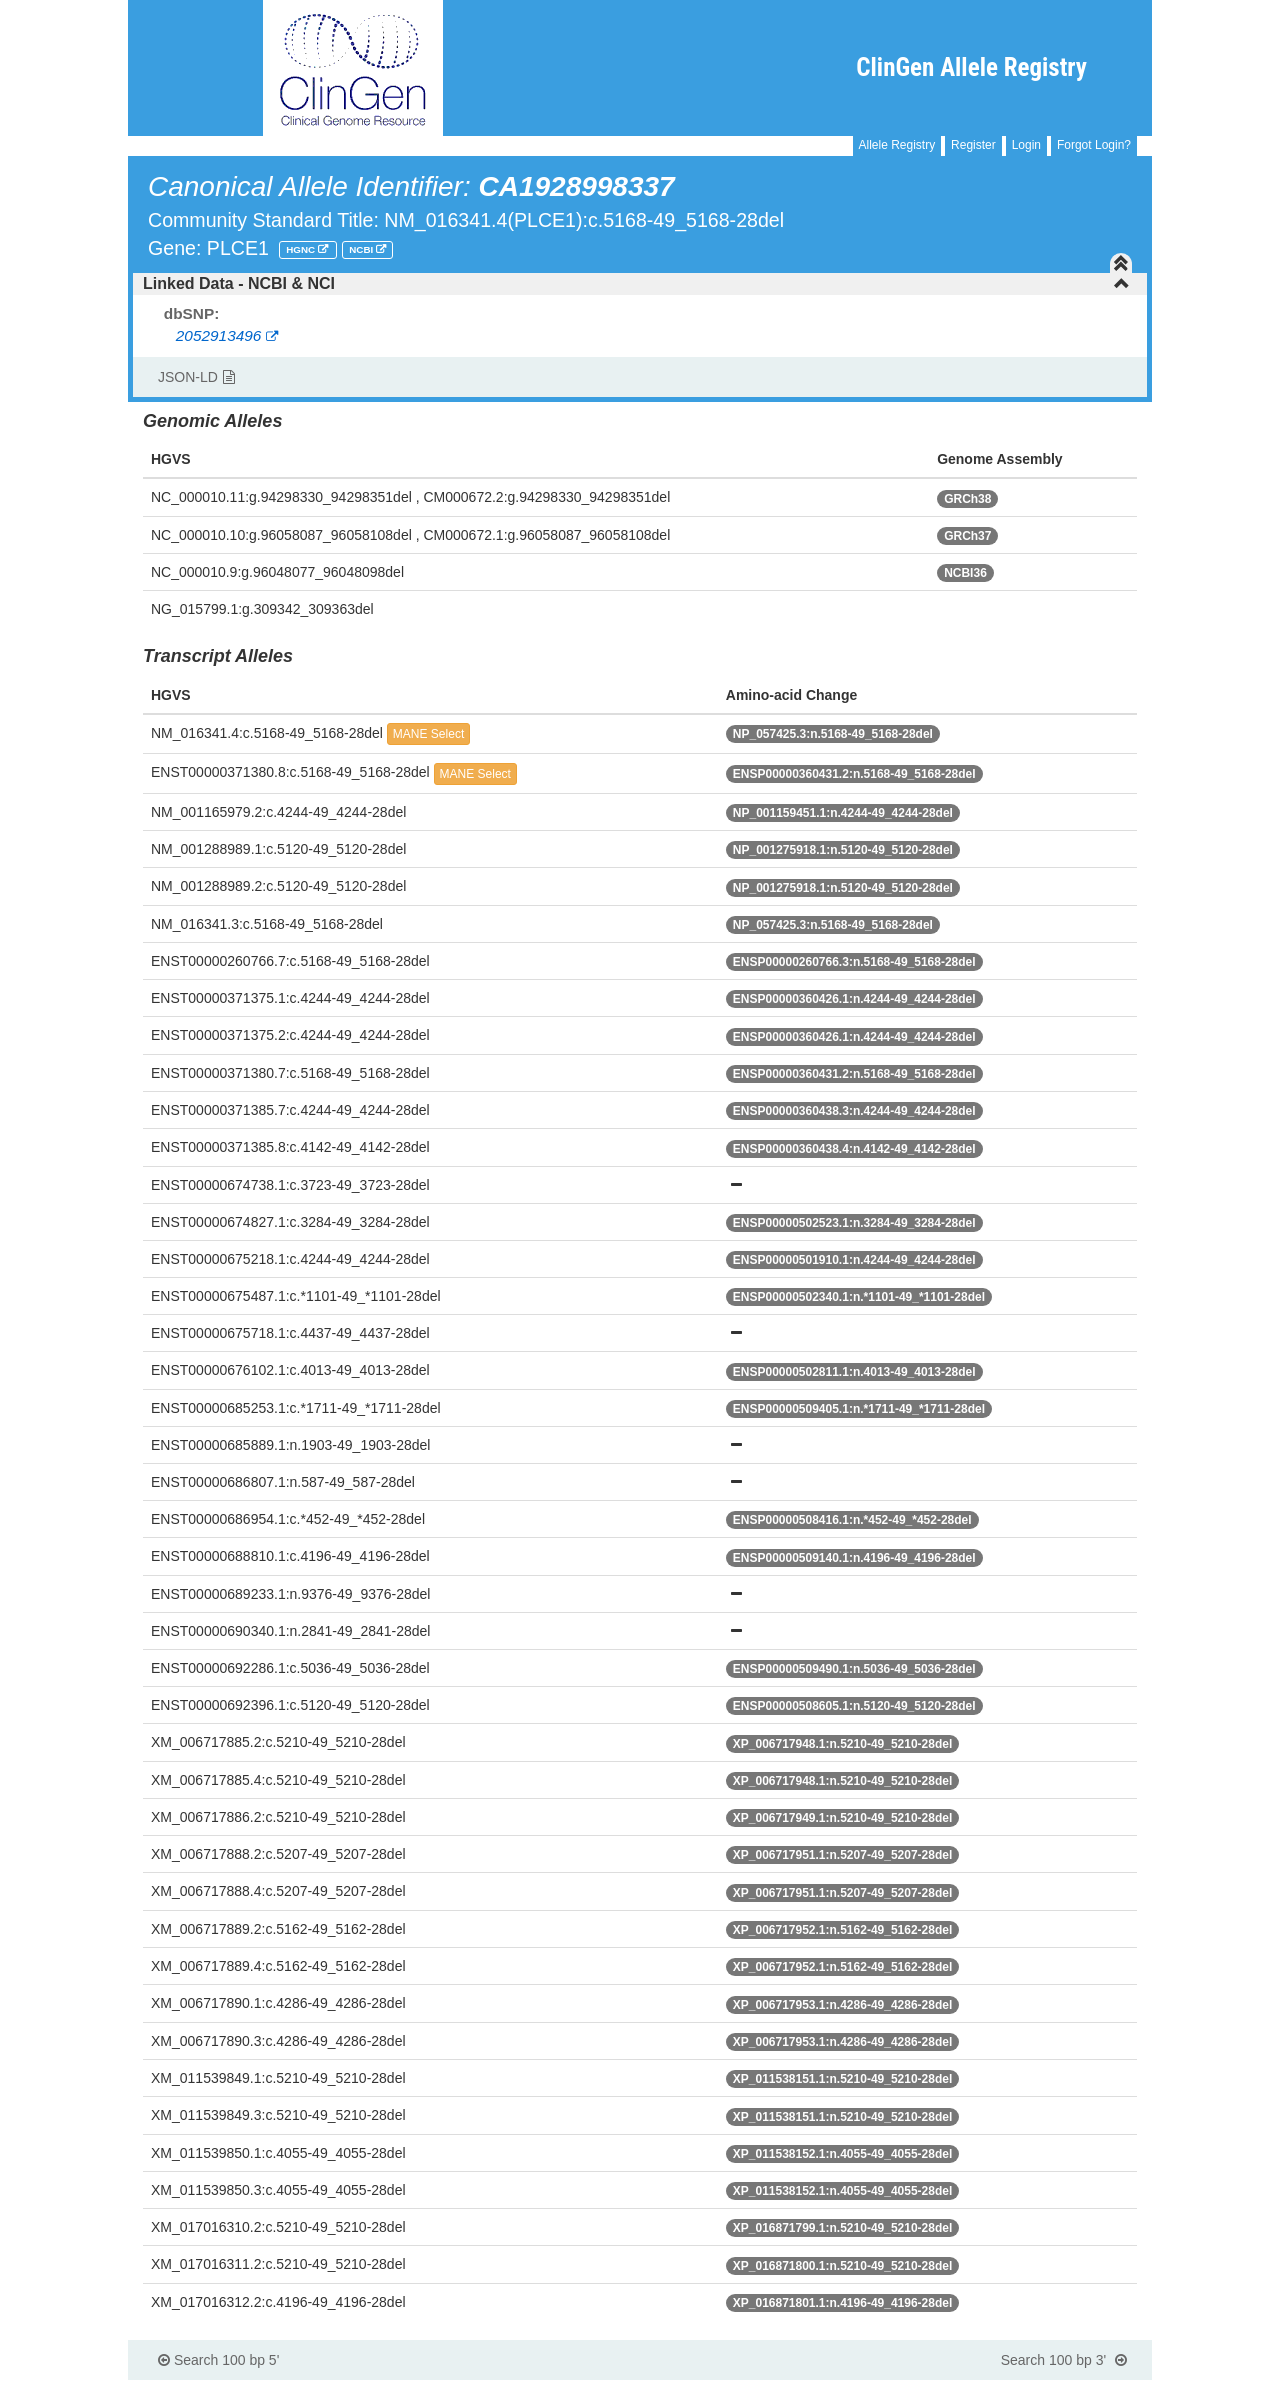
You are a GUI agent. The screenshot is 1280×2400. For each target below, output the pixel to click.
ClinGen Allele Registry (971, 67)
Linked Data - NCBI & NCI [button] (636, 283)
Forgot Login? (1094, 145)
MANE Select (428, 734)
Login (1026, 145)
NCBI (362, 249)
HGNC (302, 249)
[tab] (640, 284)
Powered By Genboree (1054, 2390)
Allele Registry (897, 145)
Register (973, 145)
